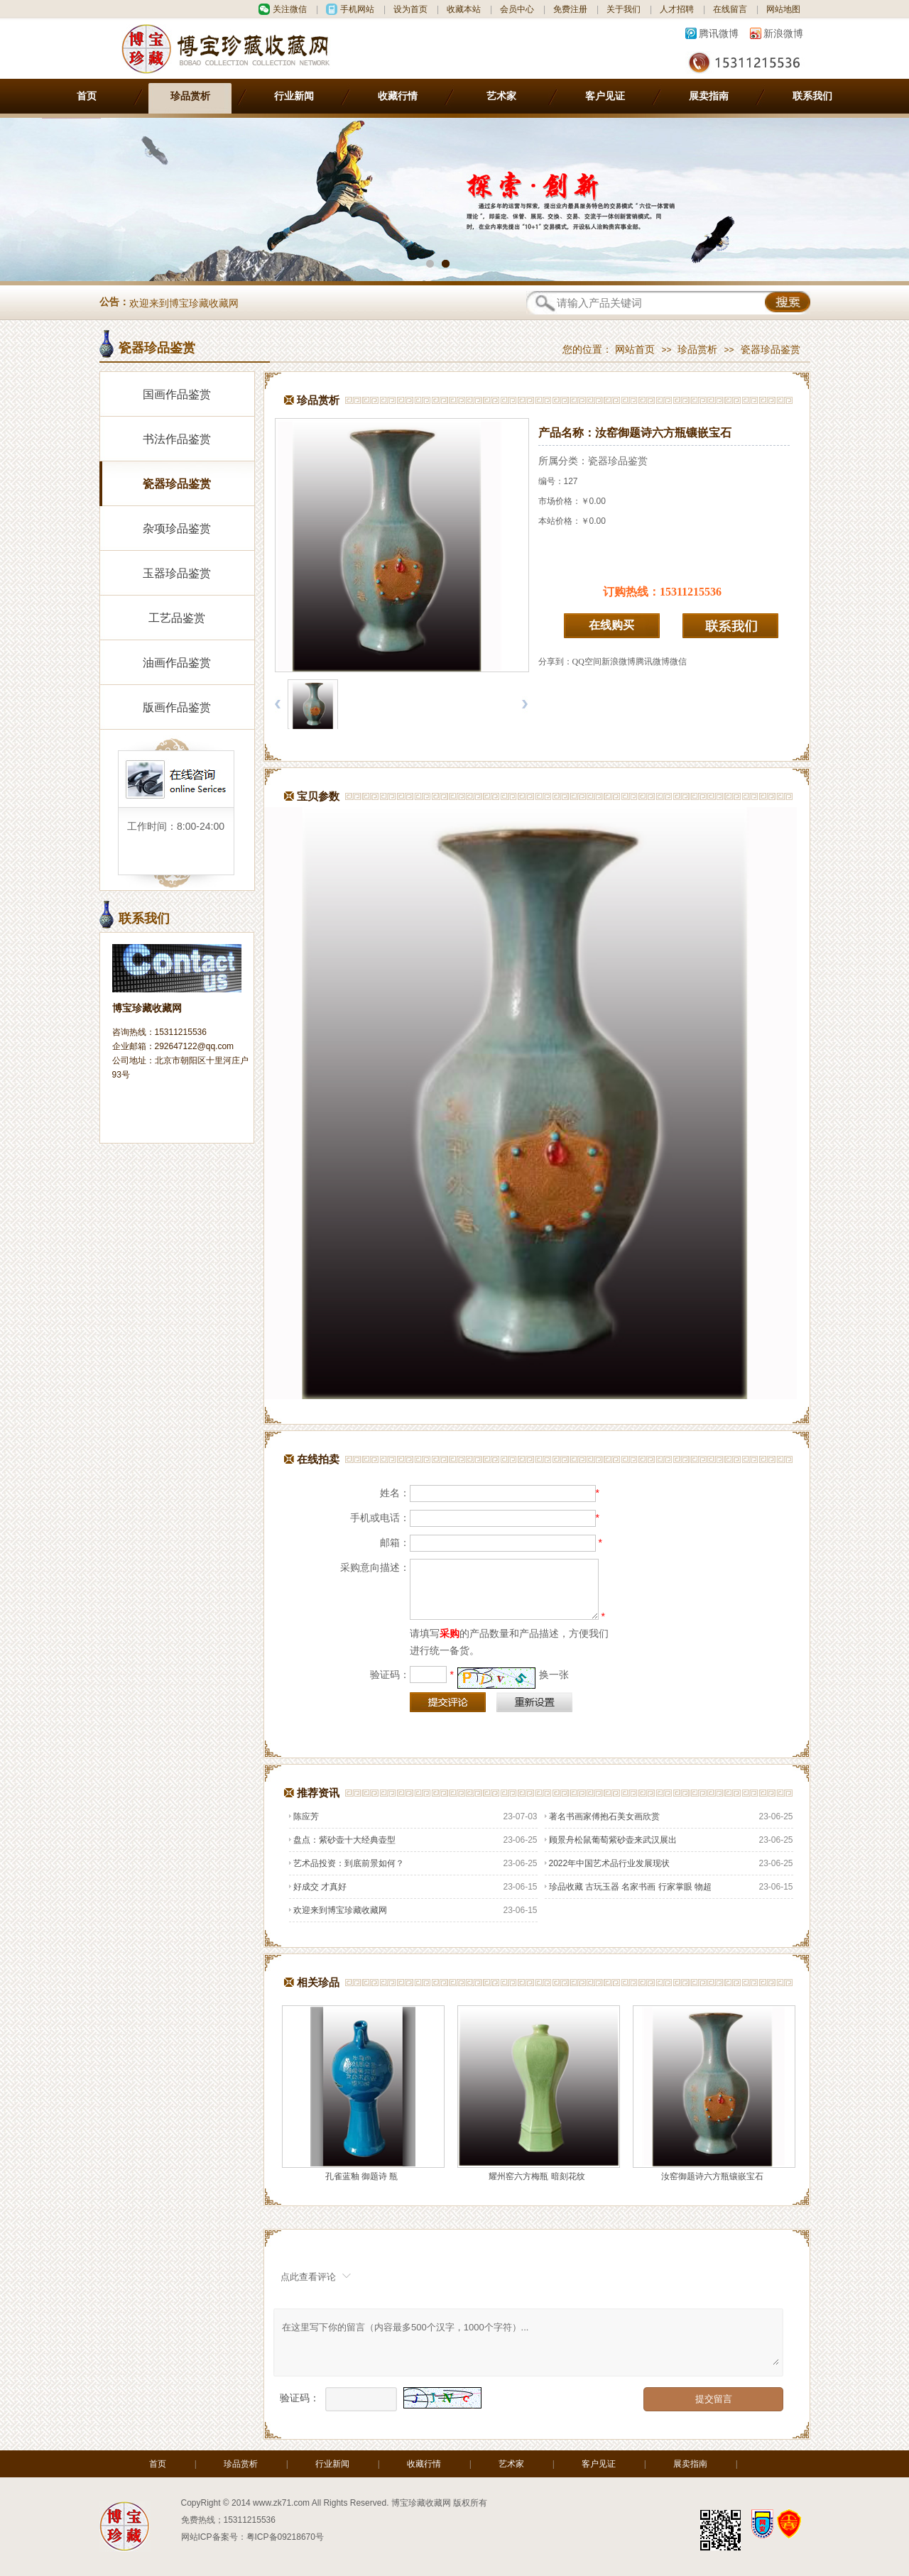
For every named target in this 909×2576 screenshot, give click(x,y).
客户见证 (605, 96)
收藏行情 (398, 96)
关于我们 (623, 9)
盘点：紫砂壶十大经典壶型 (342, 1840)
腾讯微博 (719, 33)
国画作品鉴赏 (177, 394)
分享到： (555, 662)
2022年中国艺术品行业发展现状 (607, 1863)
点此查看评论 (308, 2276)
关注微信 (290, 9)
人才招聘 (677, 9)
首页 (87, 96)
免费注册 (570, 9)
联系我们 (812, 96)
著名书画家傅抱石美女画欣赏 (602, 1816)
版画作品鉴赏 (177, 707)
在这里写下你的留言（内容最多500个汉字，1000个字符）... (530, 2342)
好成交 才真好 (318, 1887)
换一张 (554, 1674)
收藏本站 (464, 9)
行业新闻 (294, 96)
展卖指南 (709, 96)
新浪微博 (783, 33)
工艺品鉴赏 (176, 618)
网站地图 (783, 9)
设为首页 (410, 9)
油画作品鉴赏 (177, 663)
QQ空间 (587, 662)
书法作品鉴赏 (177, 439)
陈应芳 (304, 1816)
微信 (678, 662)
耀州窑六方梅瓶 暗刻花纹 (536, 2176)
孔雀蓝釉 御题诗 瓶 (361, 2176)
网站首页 (635, 349)
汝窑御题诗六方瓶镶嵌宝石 (712, 2176)
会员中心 (517, 9)
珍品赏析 (190, 96)
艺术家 (501, 96)
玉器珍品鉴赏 (177, 573)
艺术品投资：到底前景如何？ (346, 1863)
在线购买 (611, 625)
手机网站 (357, 9)
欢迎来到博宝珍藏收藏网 (184, 303)
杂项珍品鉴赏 (177, 528)
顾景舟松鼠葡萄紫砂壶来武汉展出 (611, 1840)
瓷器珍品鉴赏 (770, 349)
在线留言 (730, 9)
